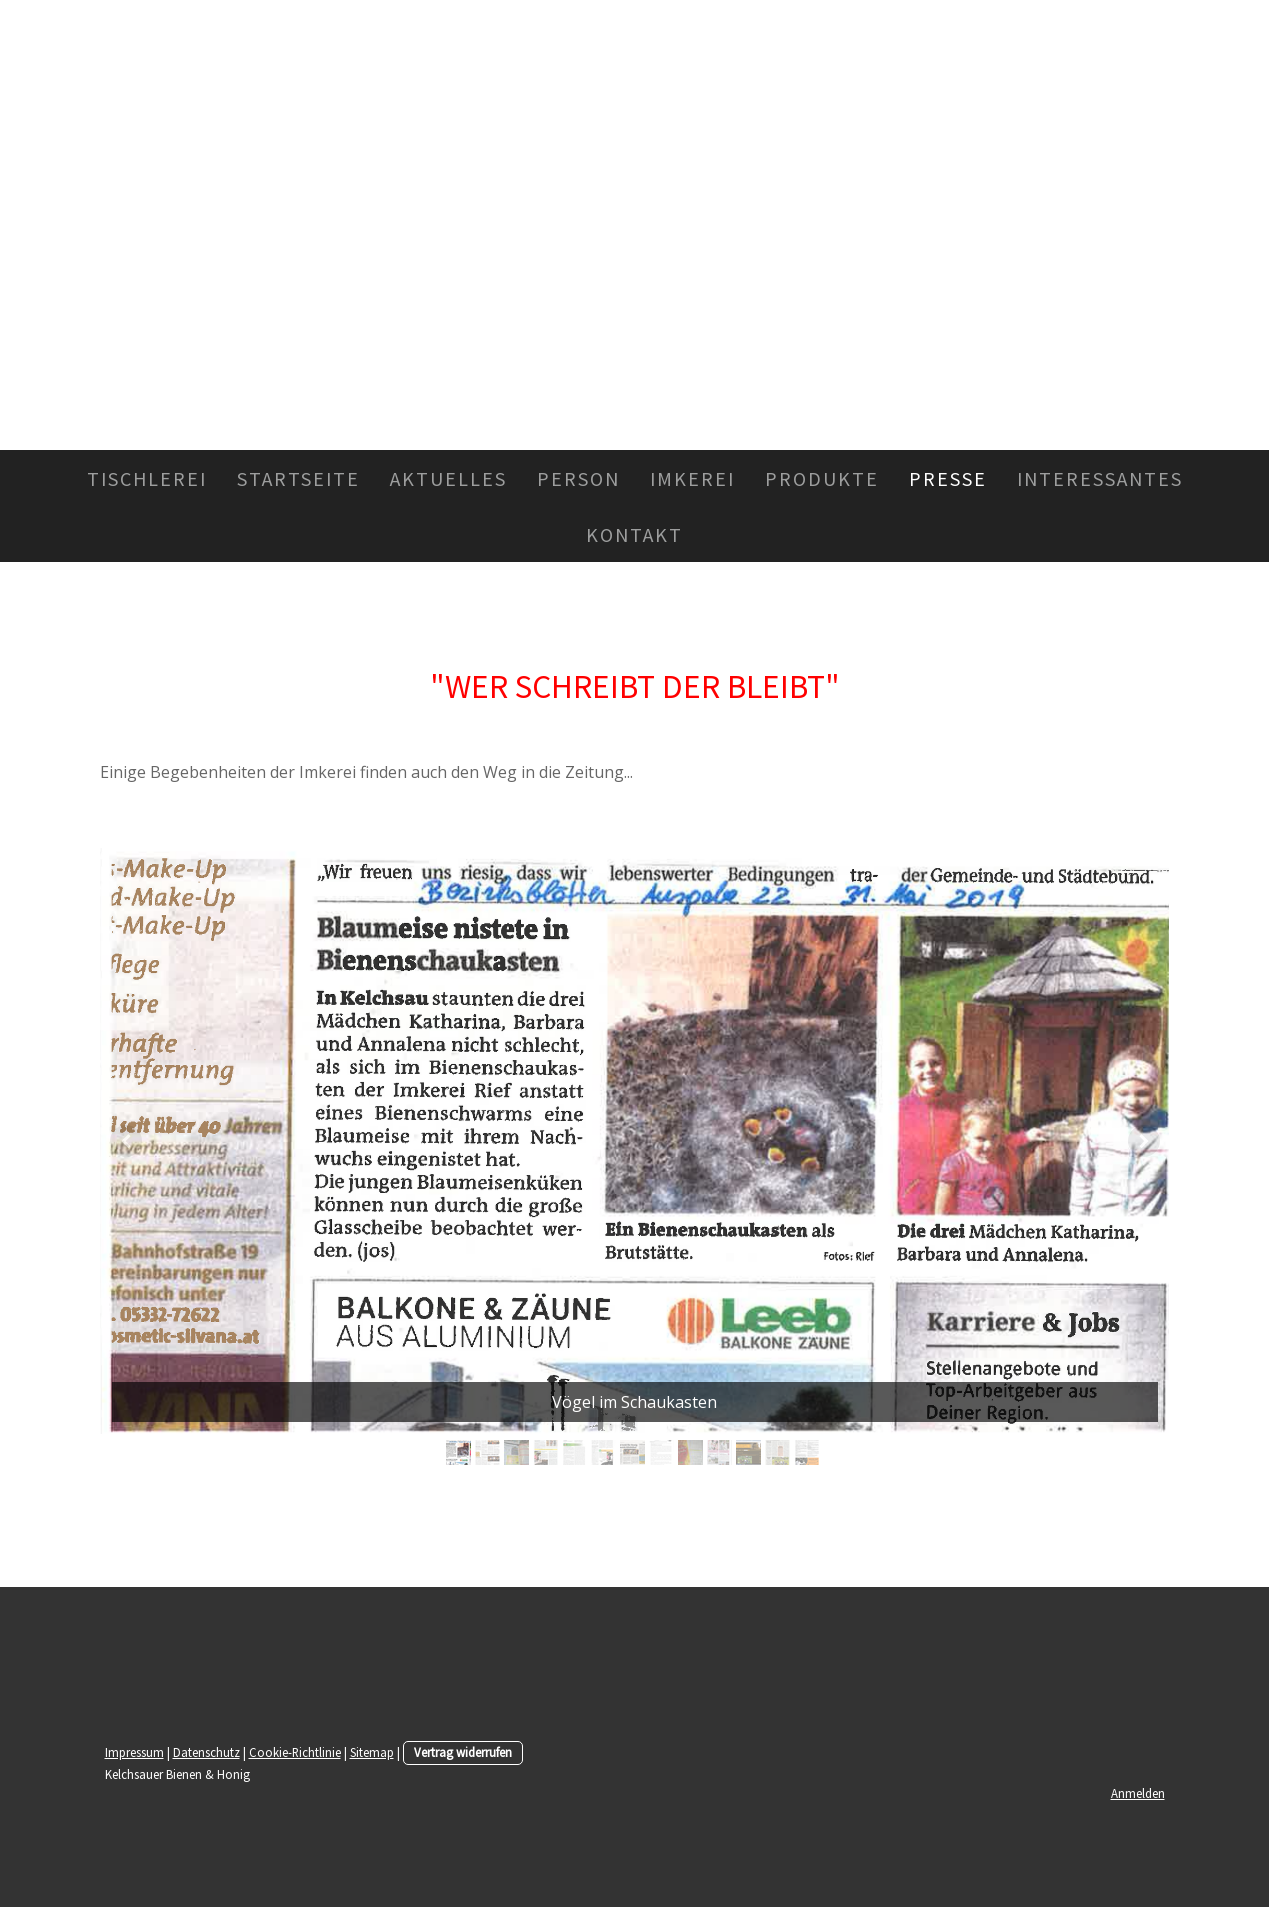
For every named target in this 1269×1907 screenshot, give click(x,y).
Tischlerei (147, 478)
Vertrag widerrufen (463, 1752)
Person (578, 478)
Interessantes (1100, 478)
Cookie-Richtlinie (295, 1752)
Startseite (298, 478)
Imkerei (692, 478)
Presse (948, 478)
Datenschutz (206, 1752)
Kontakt (634, 534)
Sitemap (372, 1752)
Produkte (822, 478)
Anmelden (1138, 1793)
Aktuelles (448, 478)
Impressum (134, 1752)
